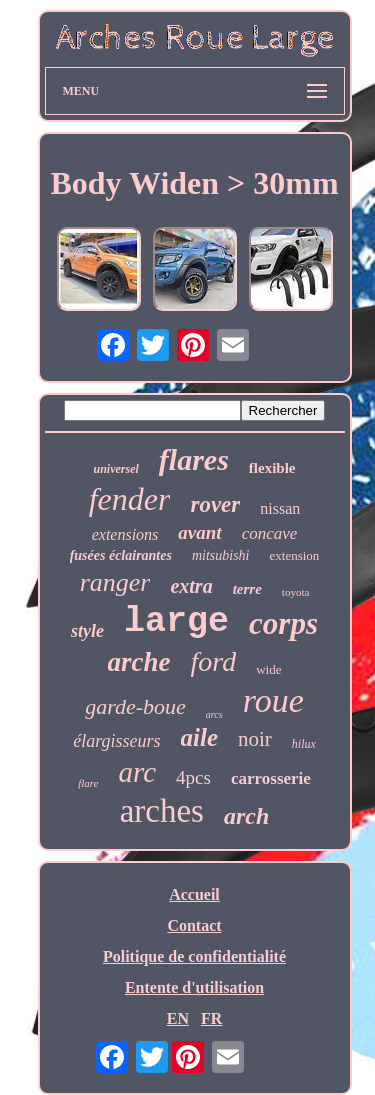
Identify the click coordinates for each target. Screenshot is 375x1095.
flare (88, 783)
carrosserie (271, 778)
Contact (194, 925)
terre (247, 589)
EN (178, 1018)
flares (194, 459)
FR (211, 1018)
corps (283, 623)
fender (130, 499)
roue (273, 700)
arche (139, 662)
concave (270, 533)
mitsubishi (221, 555)
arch (246, 816)
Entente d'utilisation (194, 987)
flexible (272, 468)
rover (215, 504)
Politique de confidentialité (194, 956)
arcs (214, 714)
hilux (304, 744)
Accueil (194, 894)
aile (200, 737)
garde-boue (135, 706)
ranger (115, 582)
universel (116, 469)
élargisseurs (116, 741)
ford (214, 661)
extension (295, 555)
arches (162, 811)
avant (199, 532)
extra (191, 586)
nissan (280, 508)
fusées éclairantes (121, 555)
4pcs (193, 777)
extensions (125, 534)
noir (255, 739)
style (87, 631)
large (176, 622)
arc (138, 772)
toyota (296, 592)
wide (268, 669)
